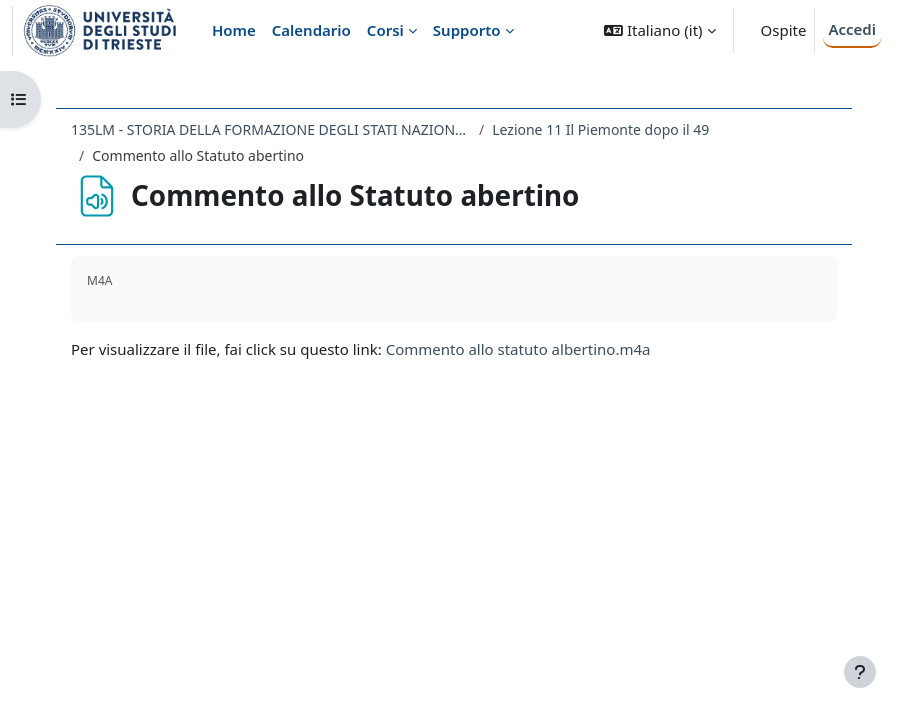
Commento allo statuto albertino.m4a (518, 349)
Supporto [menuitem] (467, 30)
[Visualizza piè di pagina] (860, 672)
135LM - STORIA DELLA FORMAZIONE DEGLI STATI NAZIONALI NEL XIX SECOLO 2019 (271, 129)
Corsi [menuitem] (385, 30)
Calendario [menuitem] (311, 30)
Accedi (852, 29)
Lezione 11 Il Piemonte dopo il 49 (600, 129)
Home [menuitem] (234, 30)
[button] (659, 30)
